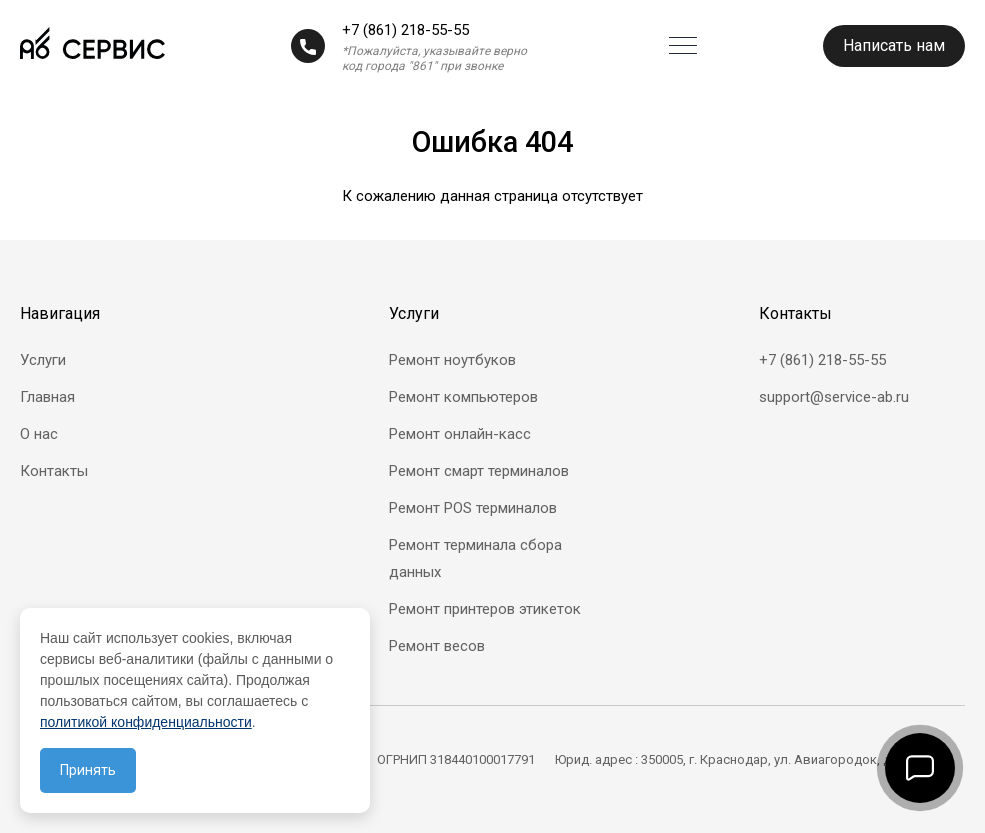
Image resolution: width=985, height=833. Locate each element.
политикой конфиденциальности (146, 722)
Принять (88, 770)
